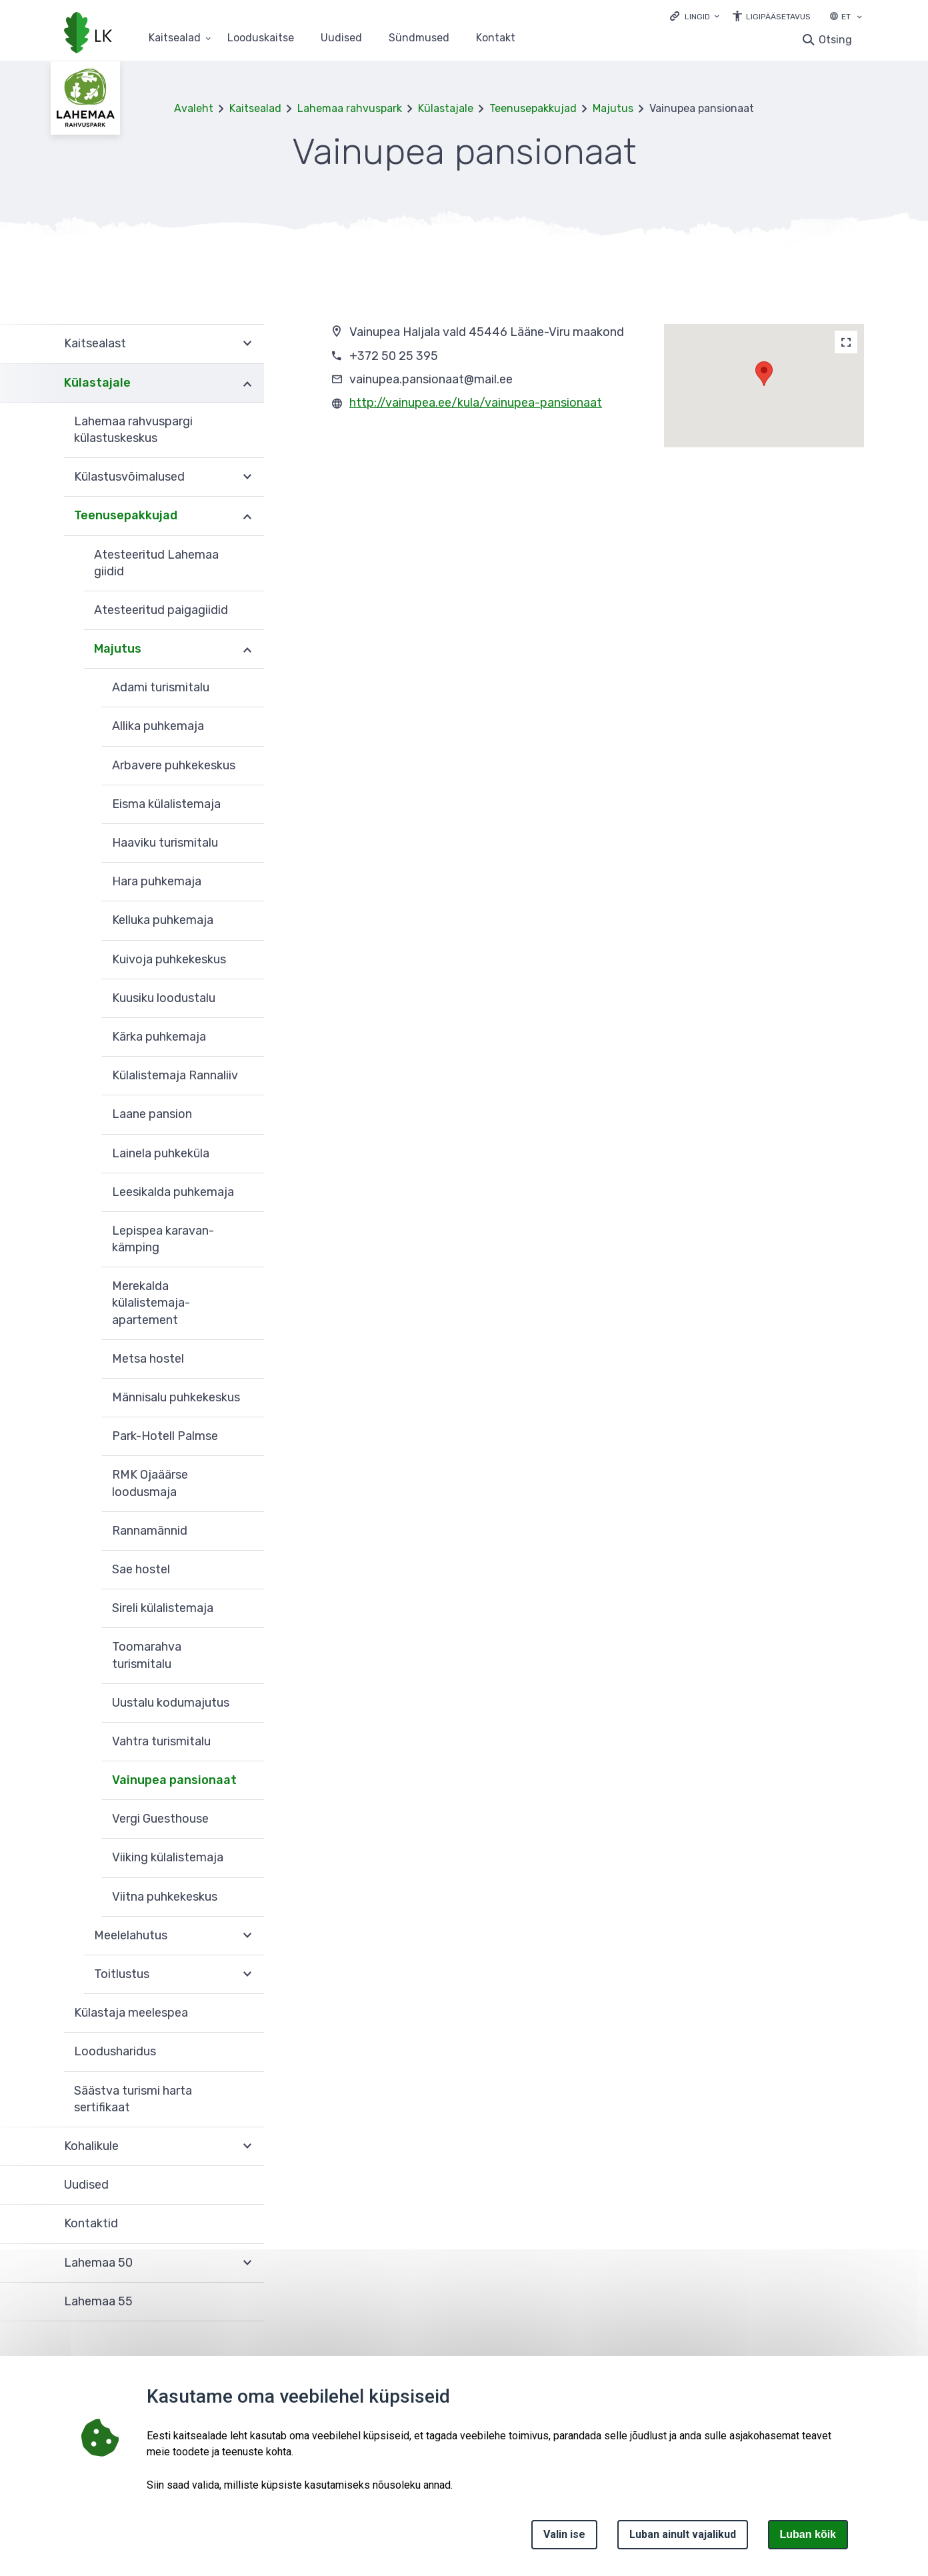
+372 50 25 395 (393, 356)
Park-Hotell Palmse (165, 1436)
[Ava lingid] (694, 15)
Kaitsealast (95, 343)
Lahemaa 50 (98, 2262)
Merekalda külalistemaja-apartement (151, 1303)
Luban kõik (808, 2534)
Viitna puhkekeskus (164, 1896)
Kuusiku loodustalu (163, 998)
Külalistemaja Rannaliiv (175, 1075)
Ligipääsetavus (778, 16)
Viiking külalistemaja (167, 1857)
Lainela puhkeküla (160, 1153)
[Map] (846, 342)
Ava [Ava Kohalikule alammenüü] (247, 2146)
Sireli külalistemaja (162, 1608)
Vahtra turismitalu (161, 1741)
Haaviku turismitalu (165, 842)
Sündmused (419, 38)
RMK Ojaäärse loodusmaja (150, 1483)
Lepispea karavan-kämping (163, 1239)
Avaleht (193, 108)
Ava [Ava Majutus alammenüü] (247, 649)
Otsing (835, 39)
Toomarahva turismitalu (146, 1655)
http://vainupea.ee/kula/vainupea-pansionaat (475, 402)
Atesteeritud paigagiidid (161, 610)
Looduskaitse (260, 38)
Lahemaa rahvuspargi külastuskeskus (133, 429)
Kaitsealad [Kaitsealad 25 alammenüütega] (175, 38)
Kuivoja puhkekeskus (169, 959)
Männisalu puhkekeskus (176, 1397)
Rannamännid (149, 1530)
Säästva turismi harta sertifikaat (133, 2099)
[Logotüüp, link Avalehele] (88, 34)
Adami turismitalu (160, 687)
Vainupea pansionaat (174, 1780)
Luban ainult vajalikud (682, 2534)
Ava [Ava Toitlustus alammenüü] (247, 1974)
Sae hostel (141, 1569)
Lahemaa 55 (98, 2301)
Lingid (697, 16)
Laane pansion (152, 1114)
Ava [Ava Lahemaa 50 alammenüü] (247, 2263)
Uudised (341, 38)
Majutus (613, 108)
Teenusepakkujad (533, 108)
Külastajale (445, 108)
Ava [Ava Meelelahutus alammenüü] (247, 1936)
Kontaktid (91, 2223)
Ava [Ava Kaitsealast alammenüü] (247, 343)
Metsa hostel (148, 1358)
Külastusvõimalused (129, 476)
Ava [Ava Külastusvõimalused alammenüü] (247, 477)
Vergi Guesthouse (160, 1818)
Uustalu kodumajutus (170, 1702)
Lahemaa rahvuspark (349, 108)
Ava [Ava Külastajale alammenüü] (247, 383)
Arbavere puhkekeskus (173, 765)
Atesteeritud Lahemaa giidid (156, 563)
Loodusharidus (115, 2051)
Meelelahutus (130, 1935)
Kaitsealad (255, 108)
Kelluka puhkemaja (162, 920)
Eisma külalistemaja (166, 804)
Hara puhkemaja (156, 881)
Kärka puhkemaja (159, 1036)
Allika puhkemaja (158, 726)
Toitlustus (121, 1974)
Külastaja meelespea (131, 2012)
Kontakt (495, 38)
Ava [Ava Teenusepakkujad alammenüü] (247, 516)
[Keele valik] (859, 18)
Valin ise (564, 2534)
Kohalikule (91, 2146)
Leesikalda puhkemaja (173, 1192)
